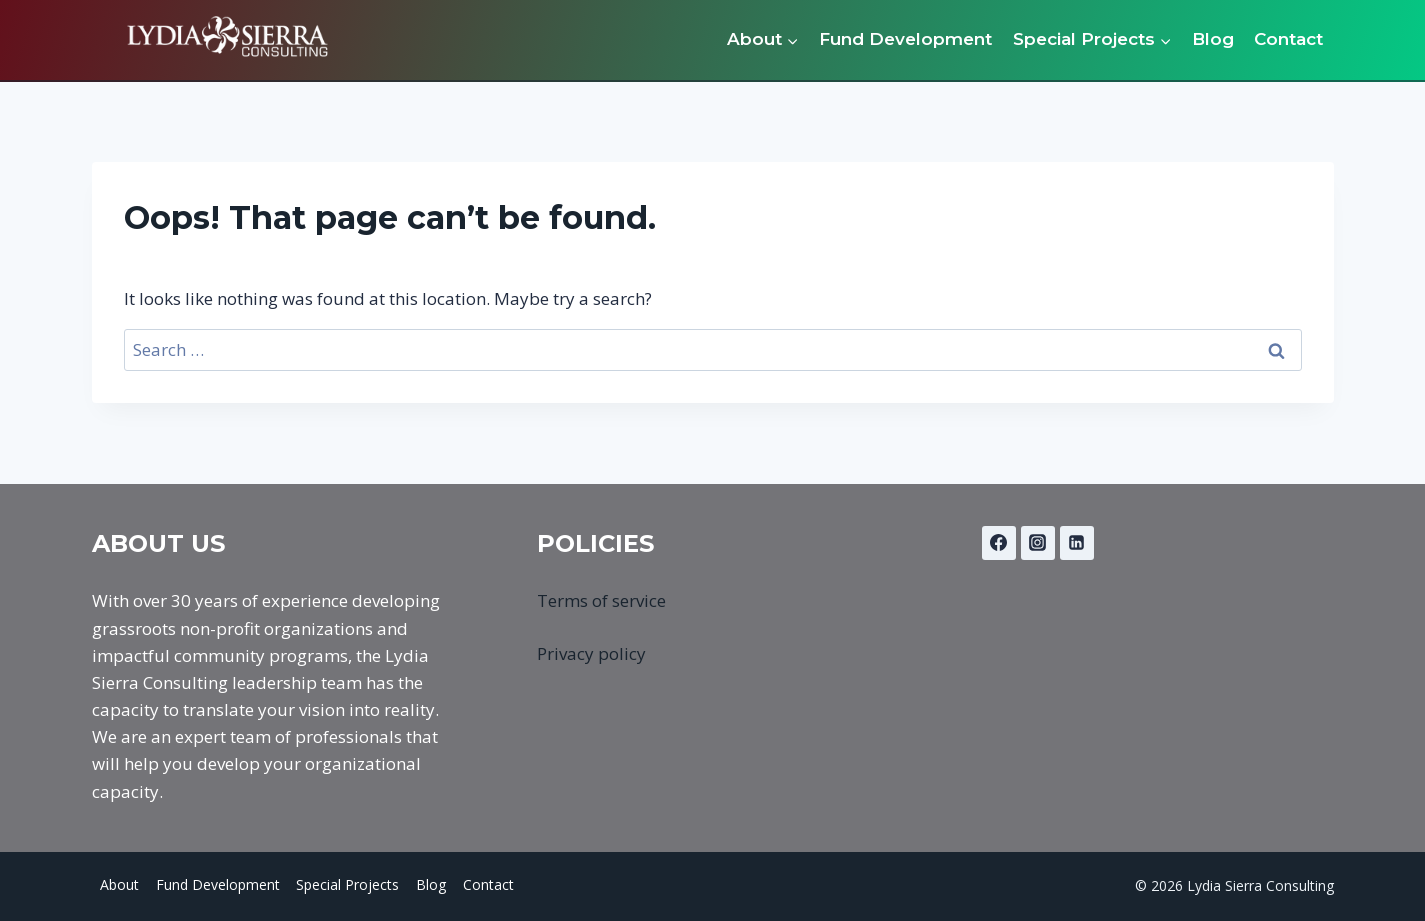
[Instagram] (1038, 543)
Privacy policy (591, 653)
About (119, 884)
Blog (1213, 39)
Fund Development (905, 39)
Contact (1288, 39)
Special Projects (347, 884)
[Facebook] (999, 543)
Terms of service (601, 600)
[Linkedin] (1077, 543)
